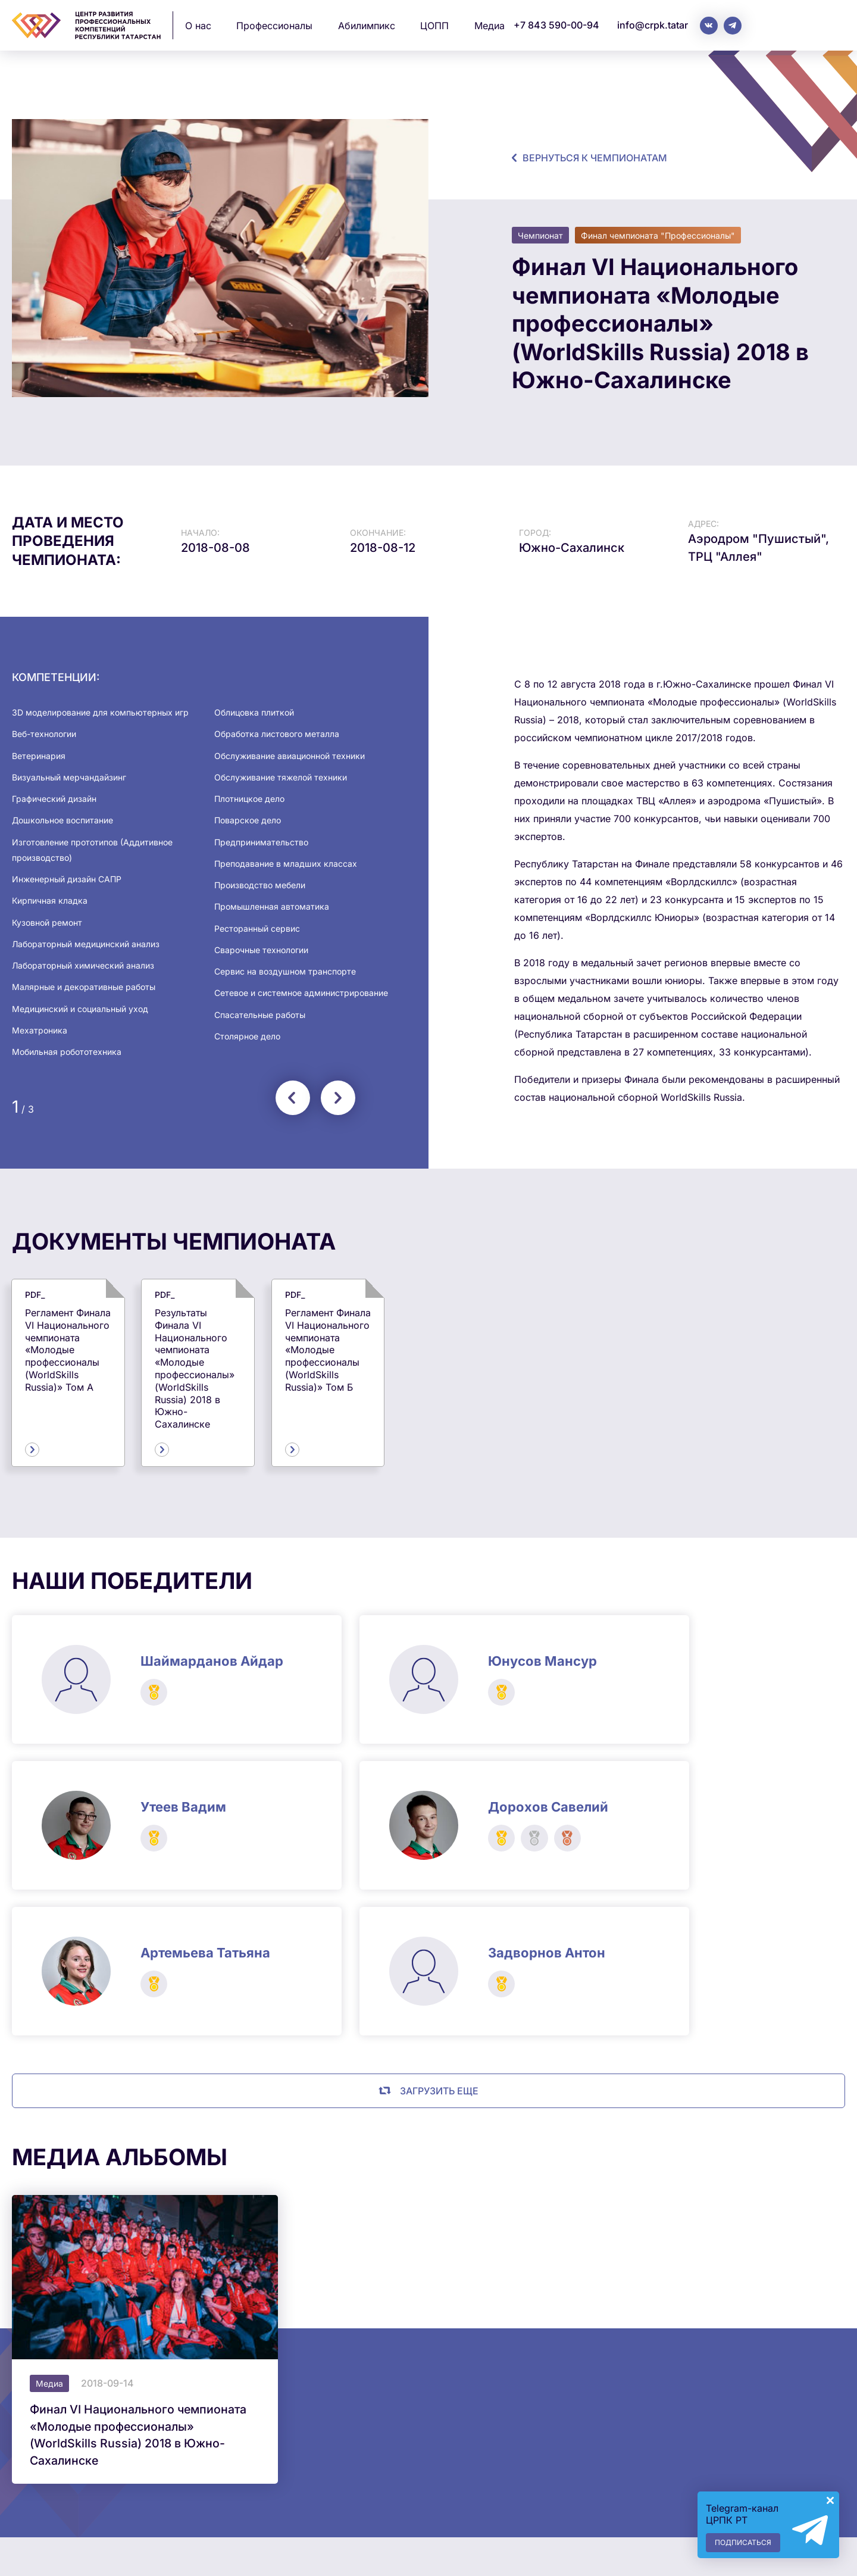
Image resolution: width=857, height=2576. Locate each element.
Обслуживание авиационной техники (289, 756)
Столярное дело (247, 1036)
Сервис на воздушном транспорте (285, 971)
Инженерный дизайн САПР (66, 879)
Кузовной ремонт (47, 922)
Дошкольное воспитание (62, 820)
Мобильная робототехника (66, 1052)
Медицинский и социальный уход (80, 1009)
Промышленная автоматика (271, 906)
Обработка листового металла (276, 734)
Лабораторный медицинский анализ (85, 944)
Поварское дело (247, 820)
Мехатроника (39, 1030)
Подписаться (743, 2542)
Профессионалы (274, 26)
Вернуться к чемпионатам (595, 158)
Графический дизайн (54, 799)
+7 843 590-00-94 (556, 25)
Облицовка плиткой (254, 712)
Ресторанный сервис (257, 928)
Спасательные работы (259, 1015)
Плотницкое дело (249, 799)
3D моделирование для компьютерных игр (100, 712)
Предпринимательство (261, 842)
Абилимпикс (366, 26)
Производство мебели (259, 885)
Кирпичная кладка (49, 900)
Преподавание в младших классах (285, 863)
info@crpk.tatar (652, 25)
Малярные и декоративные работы (83, 987)
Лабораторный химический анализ (83, 965)
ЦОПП (434, 26)
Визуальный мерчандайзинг (69, 777)
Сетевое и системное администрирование (301, 993)
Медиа (489, 26)
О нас (198, 26)
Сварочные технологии (261, 950)
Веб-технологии (44, 734)
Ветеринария (38, 756)
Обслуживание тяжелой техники (280, 777)
